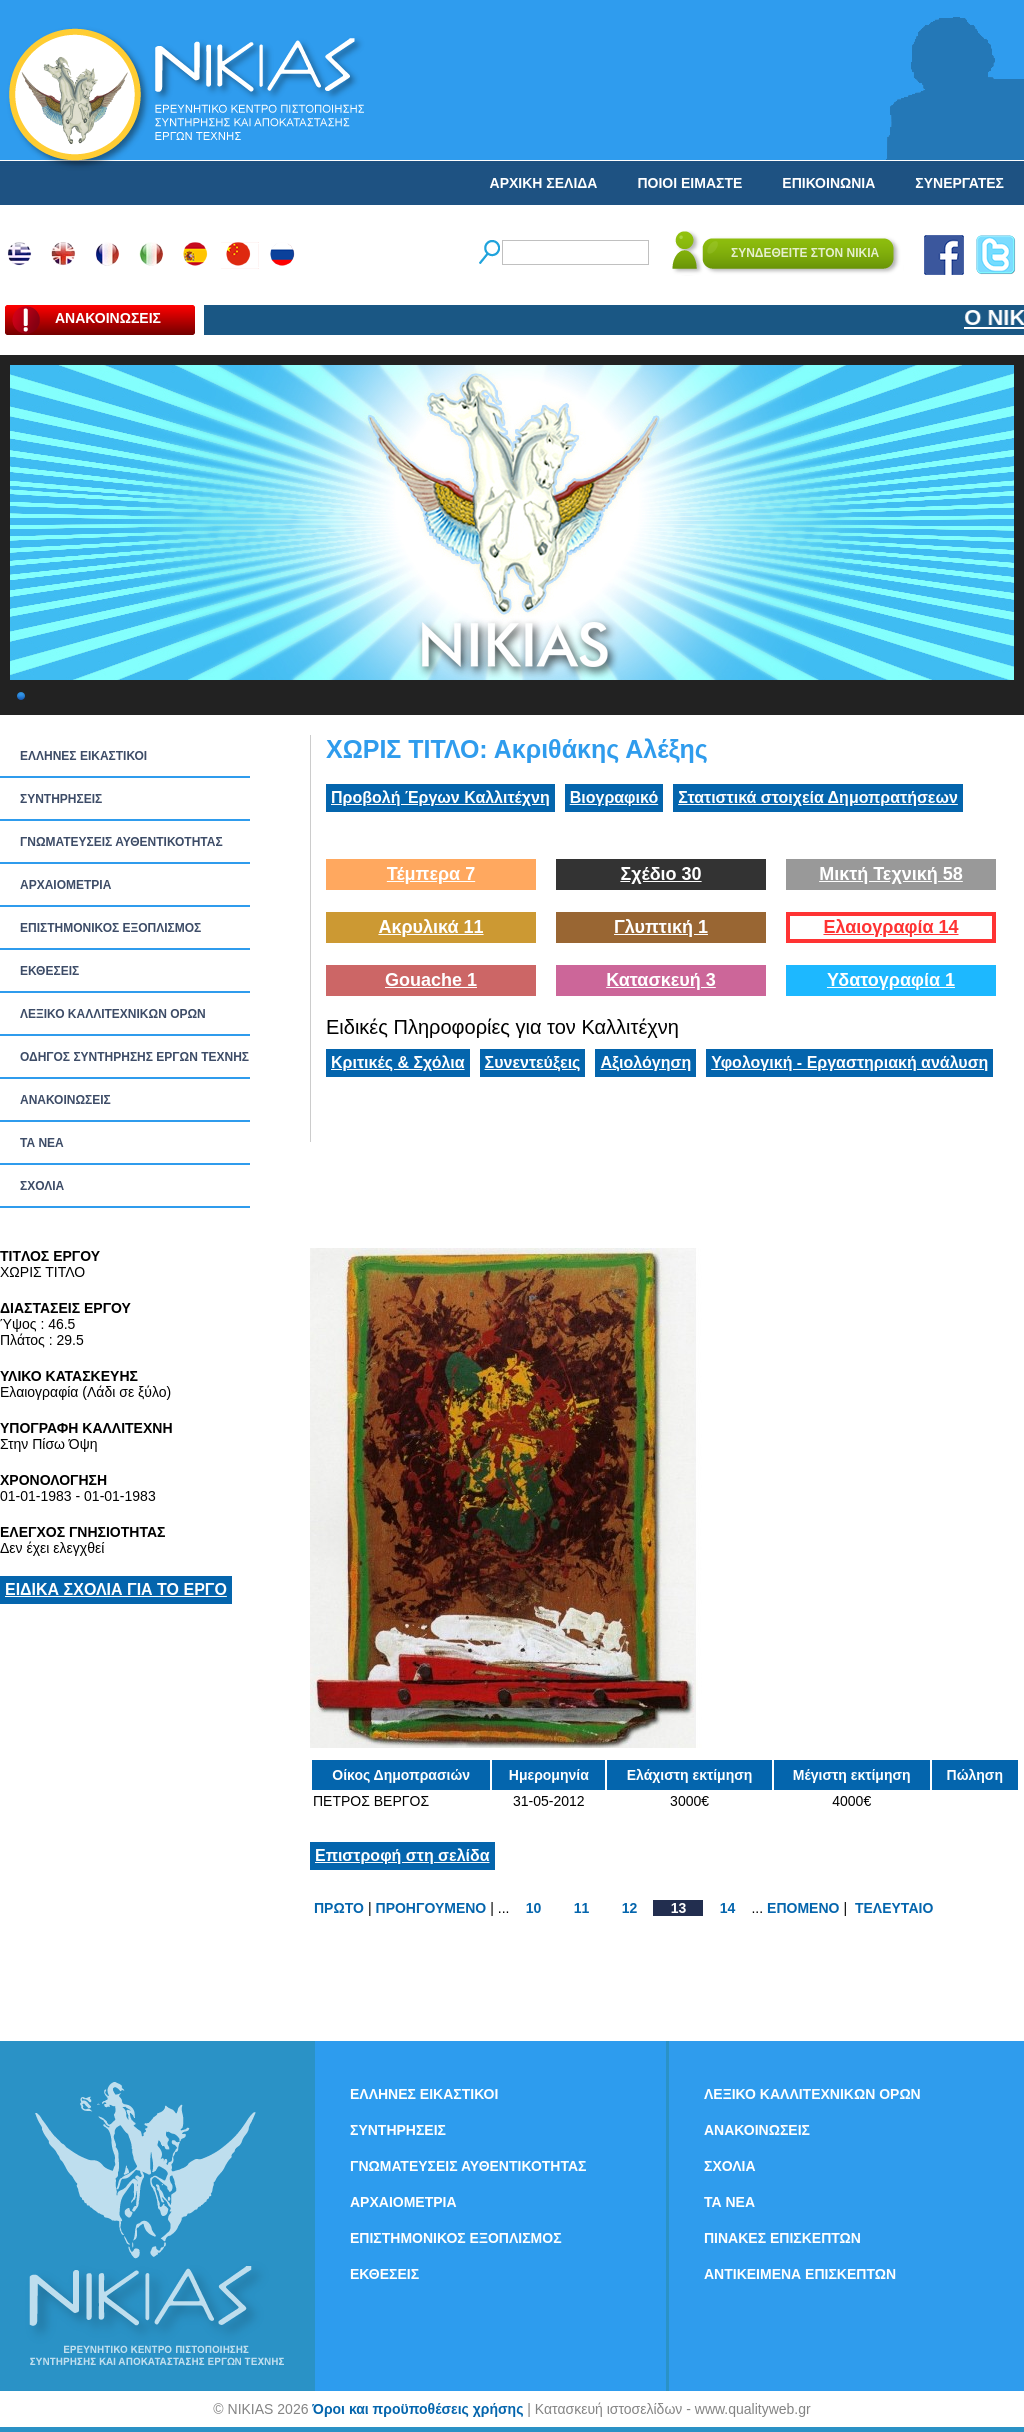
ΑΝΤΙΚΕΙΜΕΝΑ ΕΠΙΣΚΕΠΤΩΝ (800, 2274)
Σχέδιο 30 (660, 874)
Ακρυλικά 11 (430, 927)
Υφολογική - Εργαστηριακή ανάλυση (849, 1062)
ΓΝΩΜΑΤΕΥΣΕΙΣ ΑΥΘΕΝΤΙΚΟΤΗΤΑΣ (121, 842)
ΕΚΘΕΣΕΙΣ (49, 971)
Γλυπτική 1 (661, 927)
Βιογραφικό (614, 797)
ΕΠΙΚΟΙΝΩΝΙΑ (828, 183)
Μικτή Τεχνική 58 (891, 874)
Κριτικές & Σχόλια (398, 1062)
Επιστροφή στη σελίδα (402, 1855)
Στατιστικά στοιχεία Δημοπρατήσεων (818, 797)
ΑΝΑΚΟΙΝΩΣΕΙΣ (65, 1100)
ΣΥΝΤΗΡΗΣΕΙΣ (61, 799)
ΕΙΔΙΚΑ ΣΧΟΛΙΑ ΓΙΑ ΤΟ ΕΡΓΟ (116, 1589)
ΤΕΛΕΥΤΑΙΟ (894, 1908)
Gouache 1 (431, 980)
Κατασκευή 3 (661, 980)
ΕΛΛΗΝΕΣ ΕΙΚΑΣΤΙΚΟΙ (83, 756)
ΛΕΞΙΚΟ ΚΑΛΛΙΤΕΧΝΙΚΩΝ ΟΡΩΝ (113, 1014)
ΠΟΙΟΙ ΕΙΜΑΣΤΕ (689, 183)
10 (534, 1908)
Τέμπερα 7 (431, 874)
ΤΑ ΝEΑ (42, 1143)
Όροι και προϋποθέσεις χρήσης (417, 2409)
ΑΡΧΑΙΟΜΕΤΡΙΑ (65, 885)
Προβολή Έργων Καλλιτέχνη (440, 797)
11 (582, 1908)
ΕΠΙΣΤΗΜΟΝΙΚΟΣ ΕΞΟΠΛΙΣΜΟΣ (110, 928)
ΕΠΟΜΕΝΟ (803, 1908)
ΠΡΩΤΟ (339, 1908)
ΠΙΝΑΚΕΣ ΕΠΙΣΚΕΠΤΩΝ (782, 2238)
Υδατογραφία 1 (891, 980)
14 (728, 1908)
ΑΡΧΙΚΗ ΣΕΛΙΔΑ (544, 183)
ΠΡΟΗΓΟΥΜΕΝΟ (431, 1908)
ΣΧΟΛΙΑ (42, 1186)
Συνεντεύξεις (533, 1062)
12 (630, 1908)
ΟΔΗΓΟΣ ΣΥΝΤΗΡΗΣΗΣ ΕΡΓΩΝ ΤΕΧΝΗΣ (134, 1057)
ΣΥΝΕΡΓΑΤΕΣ (959, 183)
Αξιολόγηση (645, 1062)
